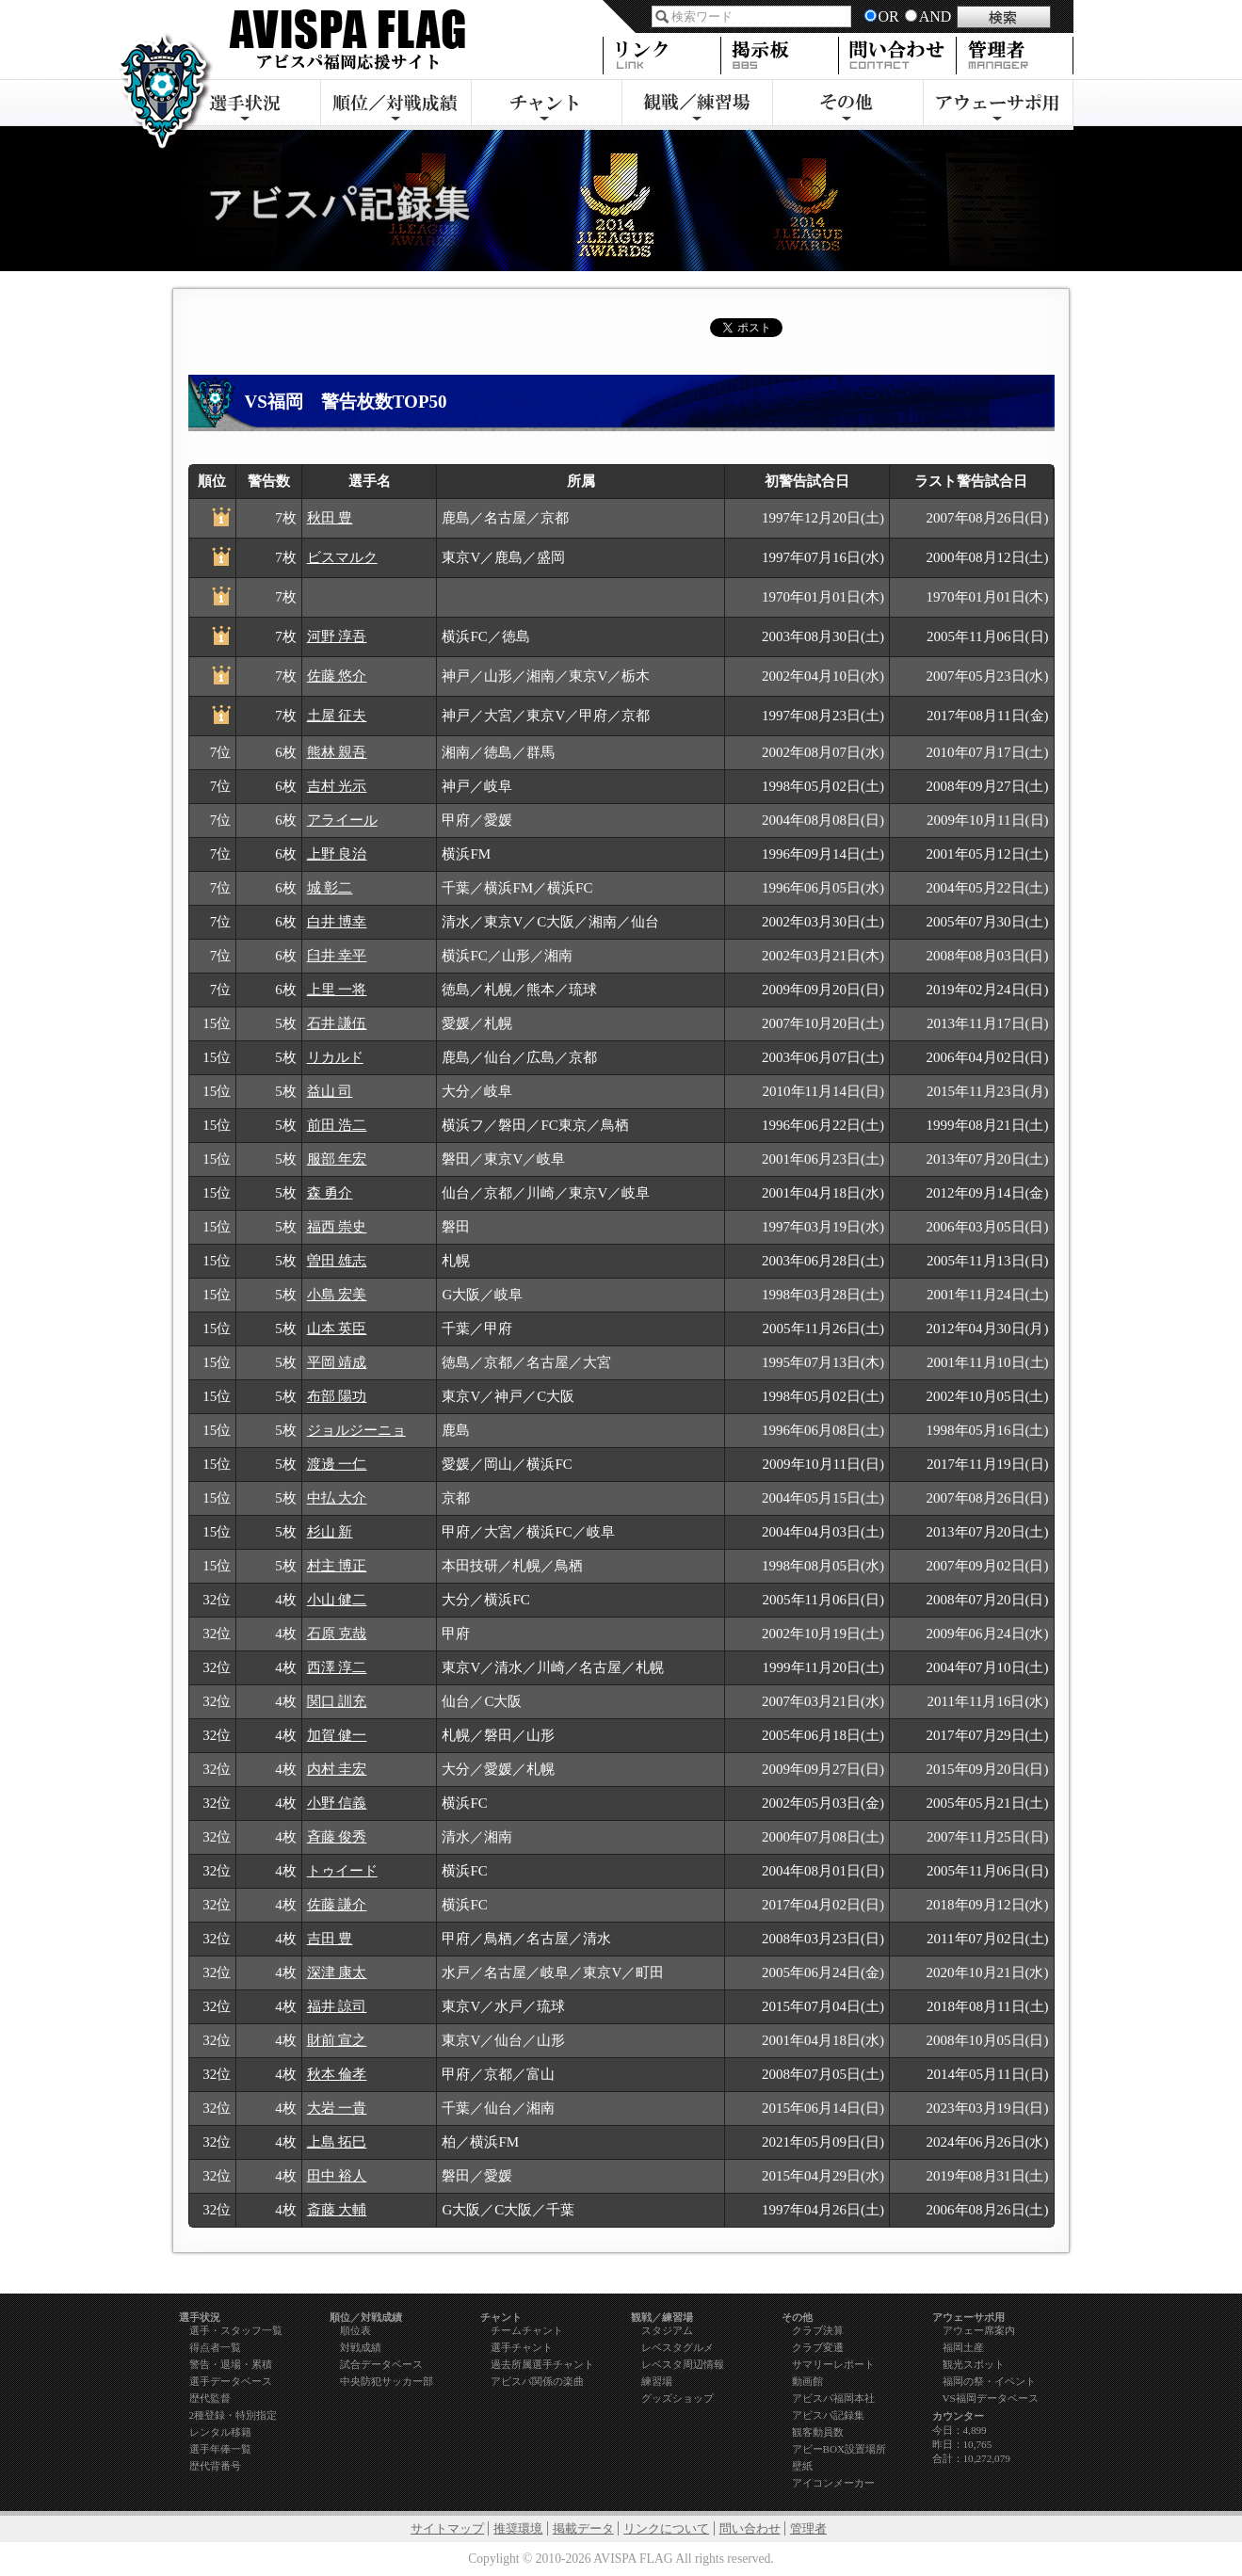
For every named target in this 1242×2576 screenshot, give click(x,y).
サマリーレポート (833, 2364)
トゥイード (342, 1870)
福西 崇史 (337, 1226)
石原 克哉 (337, 1633)
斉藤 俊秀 (337, 1836)
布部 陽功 (337, 1396)
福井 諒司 (337, 2006)
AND (935, 16)
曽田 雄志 (337, 1260)
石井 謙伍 (337, 1023)
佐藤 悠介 (337, 676)
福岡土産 (963, 2347)
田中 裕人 (337, 2175)
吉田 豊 (330, 1938)
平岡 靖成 (337, 1362)
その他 (847, 104)
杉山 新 (330, 1531)
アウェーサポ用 (998, 104)
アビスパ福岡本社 (833, 2398)
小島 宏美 (337, 1294)
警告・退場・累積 (230, 2364)
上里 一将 (337, 989)
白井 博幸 (337, 921)
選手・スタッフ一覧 (235, 2330)
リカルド (335, 1057)
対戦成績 (360, 2347)
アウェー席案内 (979, 2330)
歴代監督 (210, 2398)
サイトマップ (447, 2528)
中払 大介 (337, 1497)
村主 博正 (337, 1565)
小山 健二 (337, 1599)
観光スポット (974, 2364)
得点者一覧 (215, 2347)
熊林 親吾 (337, 752)
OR (889, 16)
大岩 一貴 (337, 2108)
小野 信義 (337, 1803)
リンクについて (666, 2528)
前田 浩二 (337, 1125)
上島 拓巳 (337, 2141)
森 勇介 (330, 1192)
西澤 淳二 (337, 1667)
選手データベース (230, 2381)
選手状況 (244, 104)
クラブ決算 (818, 2330)
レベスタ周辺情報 (682, 2364)
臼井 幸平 (337, 955)
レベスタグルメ (677, 2347)
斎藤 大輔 (337, 2209)
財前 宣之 (337, 2040)
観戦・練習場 (696, 104)
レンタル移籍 (220, 2432)
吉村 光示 (337, 786)
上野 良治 (337, 853)
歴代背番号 (215, 2465)
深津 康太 (337, 1972)
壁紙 (802, 2465)
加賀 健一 (337, 1735)
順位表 (355, 2330)
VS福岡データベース (991, 2398)
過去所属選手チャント (542, 2364)
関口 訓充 (337, 1701)
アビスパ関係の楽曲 (537, 2381)
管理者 (808, 2528)
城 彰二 (330, 887)
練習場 (656, 2381)
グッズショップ (677, 2398)
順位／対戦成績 (395, 104)
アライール (342, 820)
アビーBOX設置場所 (839, 2449)
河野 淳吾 (337, 636)
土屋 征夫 (337, 715)
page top (953, 2282)
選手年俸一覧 (220, 2449)
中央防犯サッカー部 (386, 2381)
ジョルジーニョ (356, 1430)
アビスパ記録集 (828, 2415)
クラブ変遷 (818, 2347)
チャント (546, 104)
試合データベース (381, 2364)
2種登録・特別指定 (233, 2415)
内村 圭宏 (337, 1769)
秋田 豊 (330, 517)
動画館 (807, 2381)
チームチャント (527, 2330)
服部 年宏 (337, 1159)
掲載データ (583, 2528)
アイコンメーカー (833, 2482)
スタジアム (667, 2330)
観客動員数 (818, 2432)
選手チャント (522, 2347)
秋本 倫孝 (337, 2074)
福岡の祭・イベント (989, 2381)
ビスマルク (342, 557)
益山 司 (330, 1091)
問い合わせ (750, 2528)
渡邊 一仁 (337, 1464)
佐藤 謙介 (337, 1904)
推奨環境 (517, 2528)
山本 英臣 (337, 1328)
